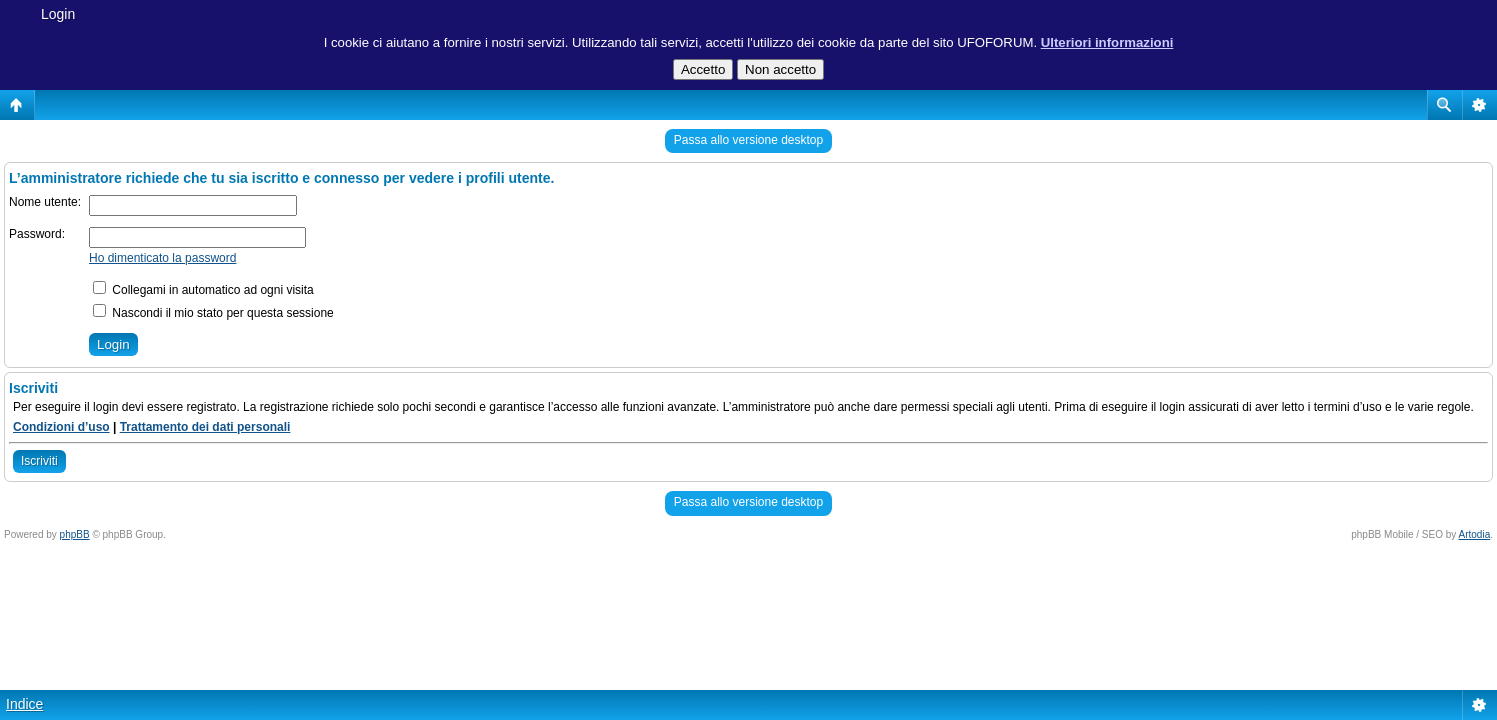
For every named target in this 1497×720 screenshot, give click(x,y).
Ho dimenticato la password (162, 258)
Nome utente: (45, 202)
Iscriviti (39, 461)
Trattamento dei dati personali (205, 427)
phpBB (75, 534)
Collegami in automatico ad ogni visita (203, 290)
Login (58, 14)
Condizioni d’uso (61, 427)
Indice (24, 704)
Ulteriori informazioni (1107, 42)
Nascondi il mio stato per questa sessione (213, 313)
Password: (37, 234)
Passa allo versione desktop (748, 140)
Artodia (1475, 534)
